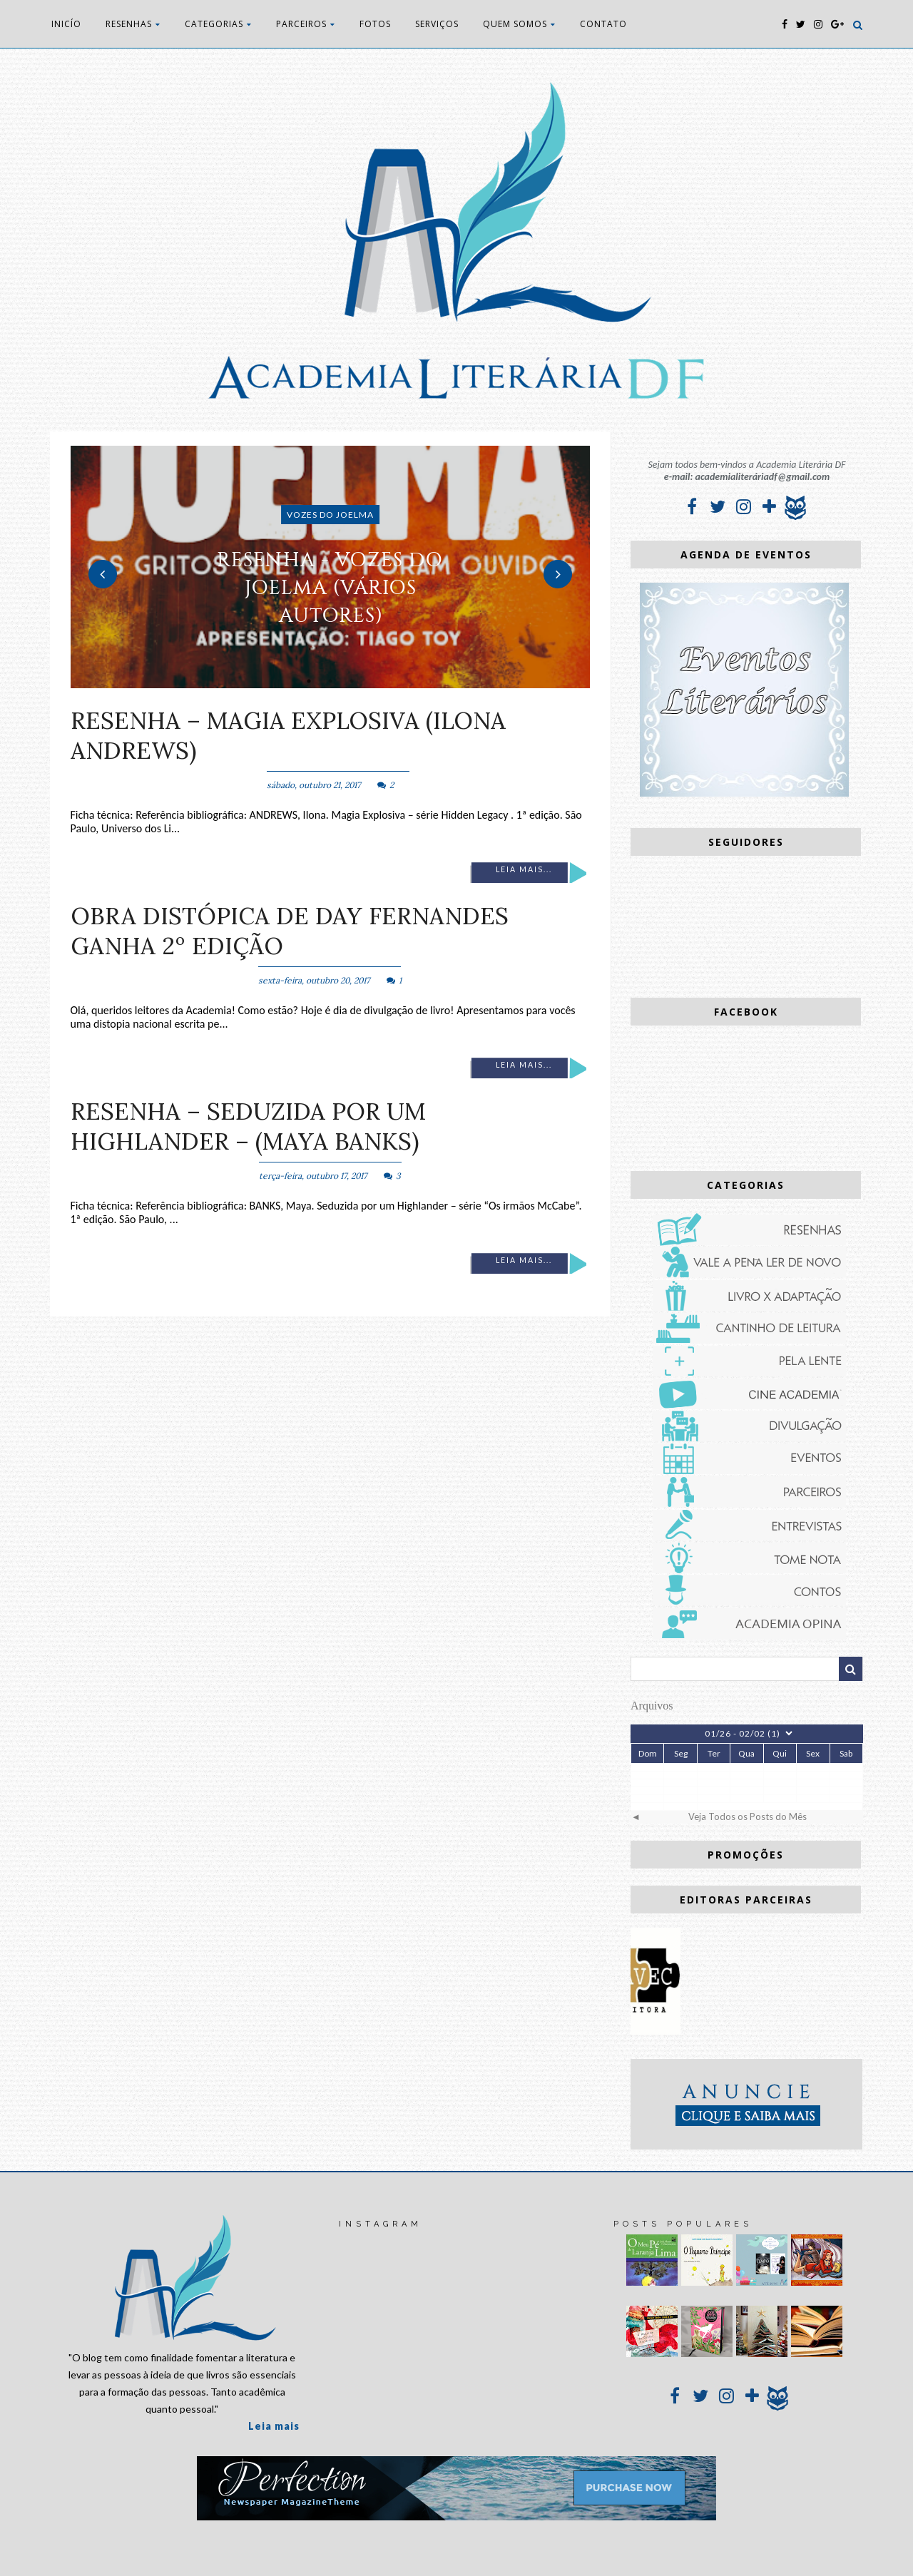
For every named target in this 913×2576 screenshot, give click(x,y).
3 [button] (352, 681)
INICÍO (66, 24)
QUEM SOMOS (519, 24)
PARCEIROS (305, 24)
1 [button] (309, 681)
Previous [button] (102, 574)
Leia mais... (524, 869)
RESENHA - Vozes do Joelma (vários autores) (330, 587)
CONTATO (603, 24)
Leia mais (274, 2426)
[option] (331, 567)
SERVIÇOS (437, 24)
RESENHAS (133, 24)
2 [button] (330, 681)
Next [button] (558, 574)
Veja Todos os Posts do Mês (747, 1816)
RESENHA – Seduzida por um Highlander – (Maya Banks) (248, 1126)
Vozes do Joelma (330, 514)
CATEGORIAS (218, 24)
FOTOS (375, 24)
